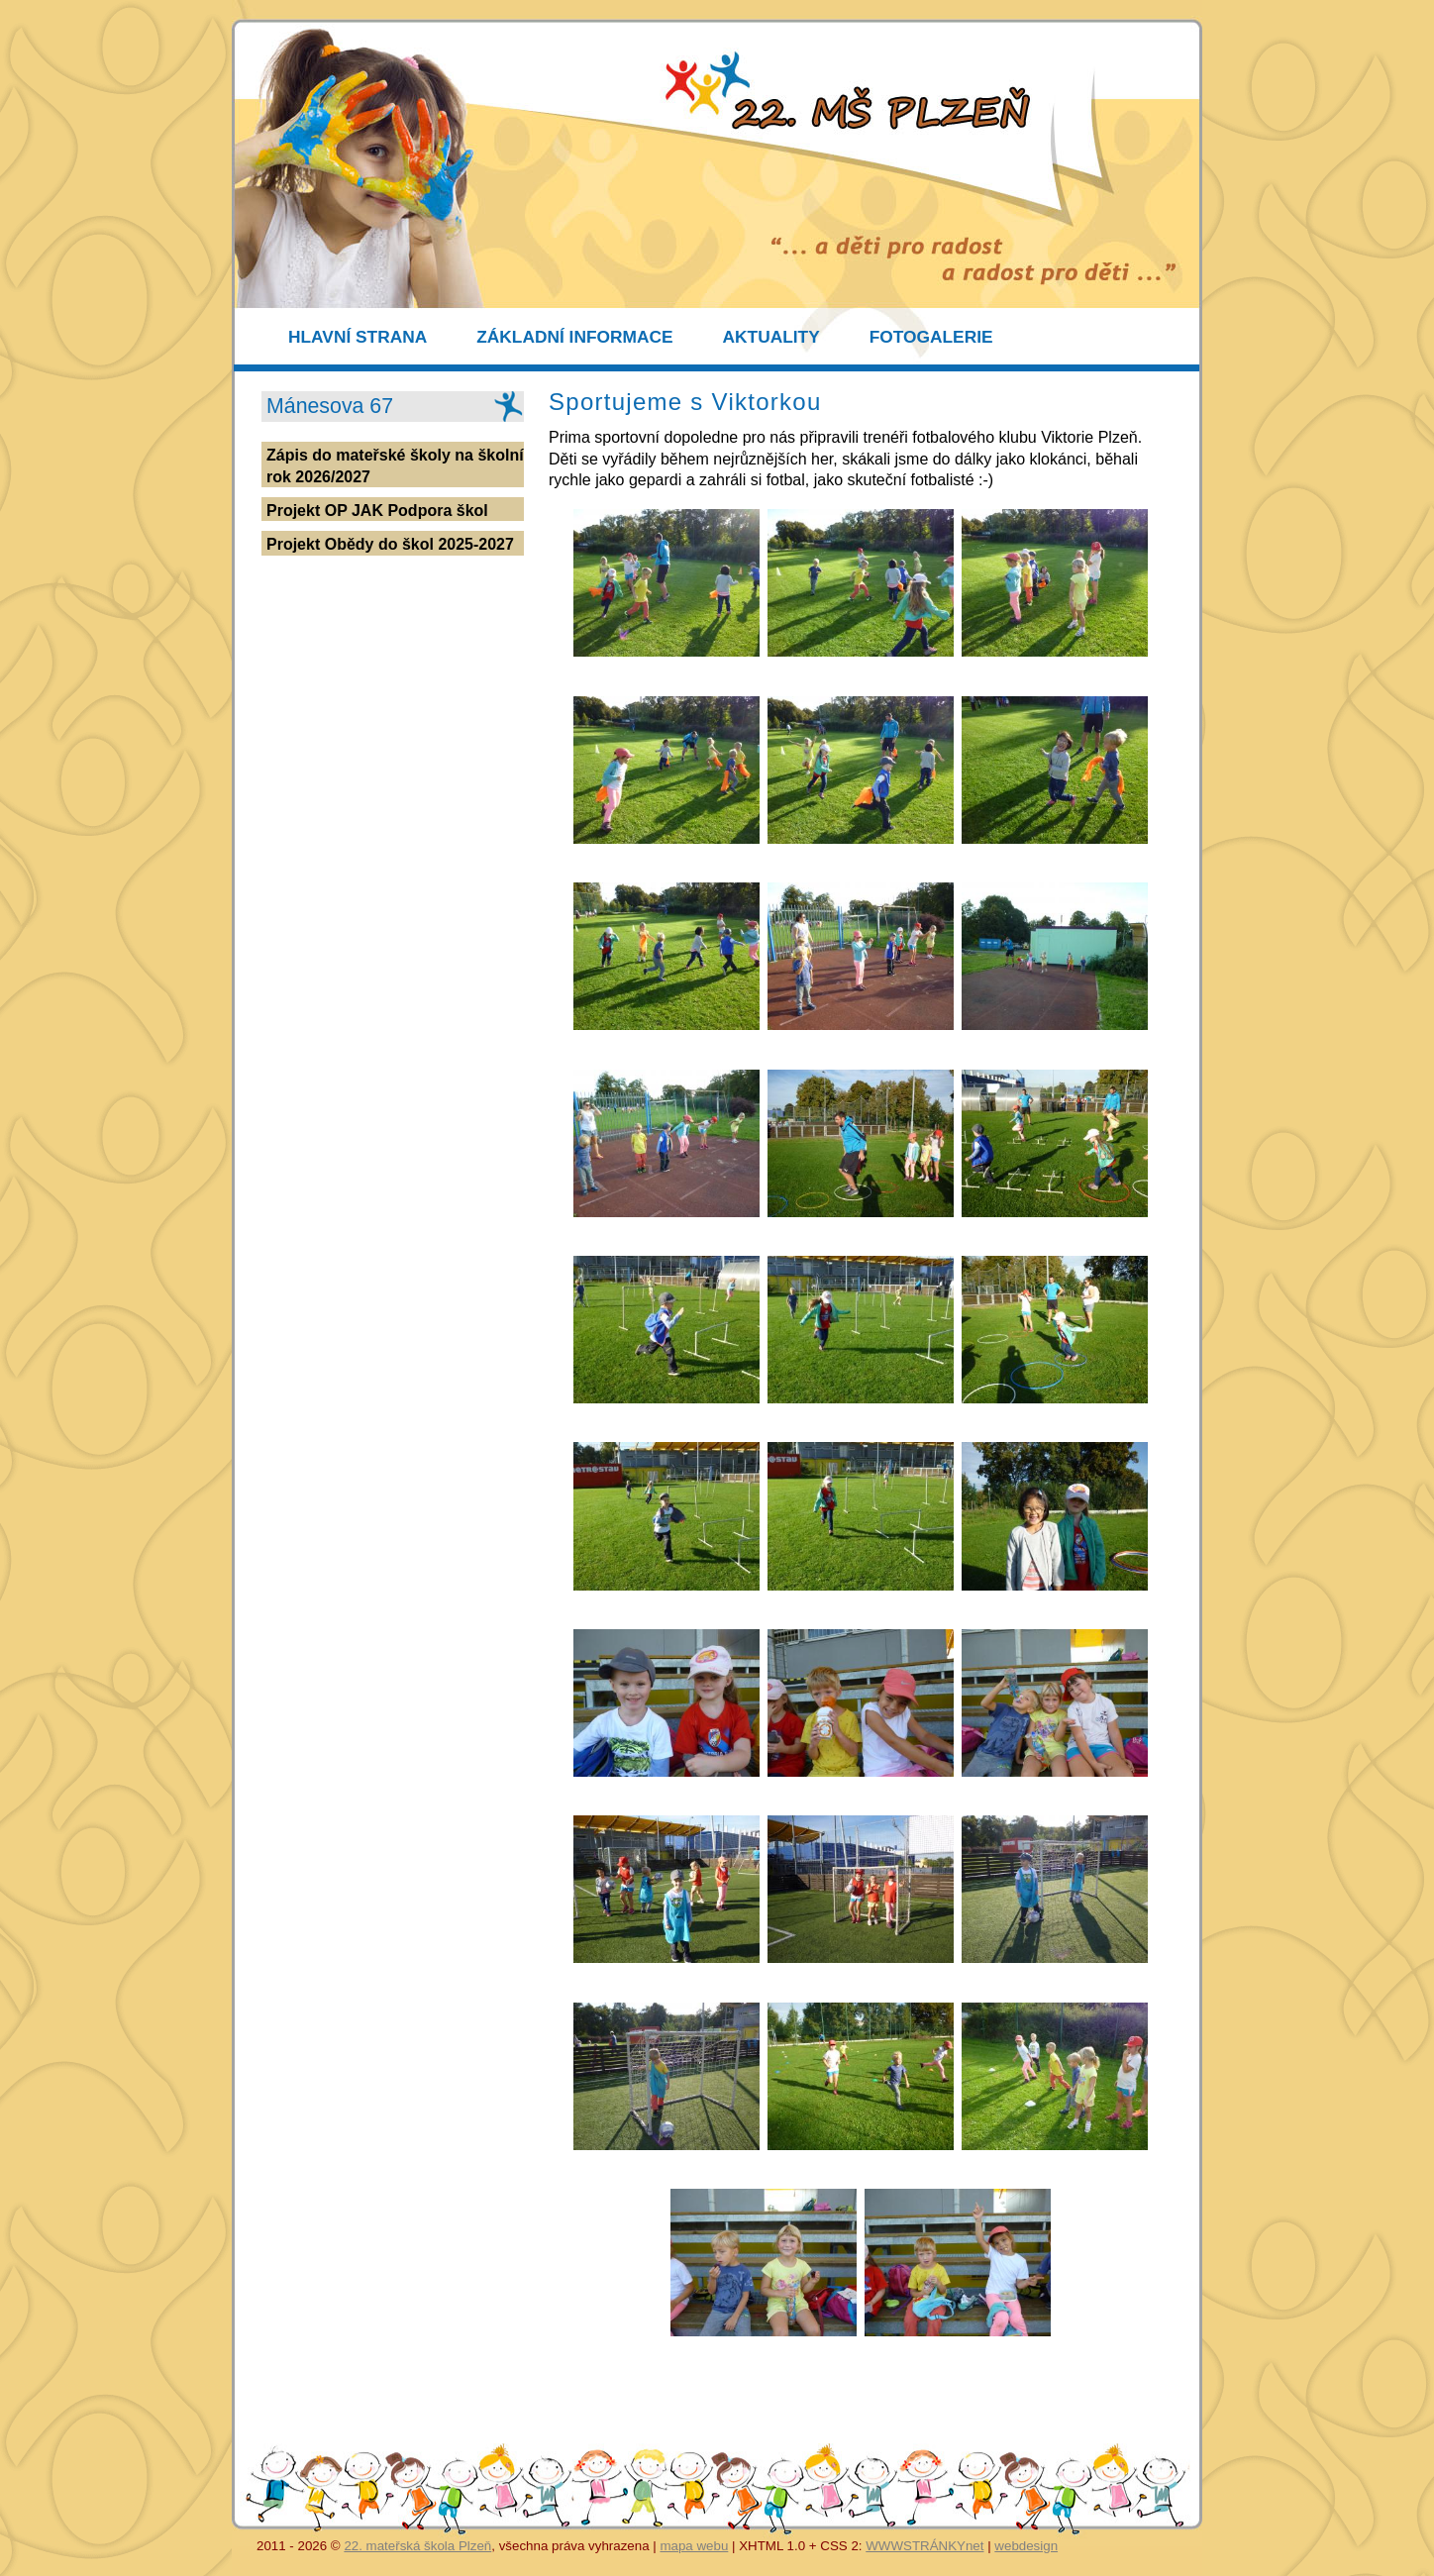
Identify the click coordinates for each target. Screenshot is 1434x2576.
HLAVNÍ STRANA (357, 337)
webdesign (1026, 2545)
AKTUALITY (771, 337)
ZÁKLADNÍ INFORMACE (574, 337)
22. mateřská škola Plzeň (417, 2545)
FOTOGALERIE (931, 337)
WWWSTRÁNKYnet (924, 2545)
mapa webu (694, 2545)
